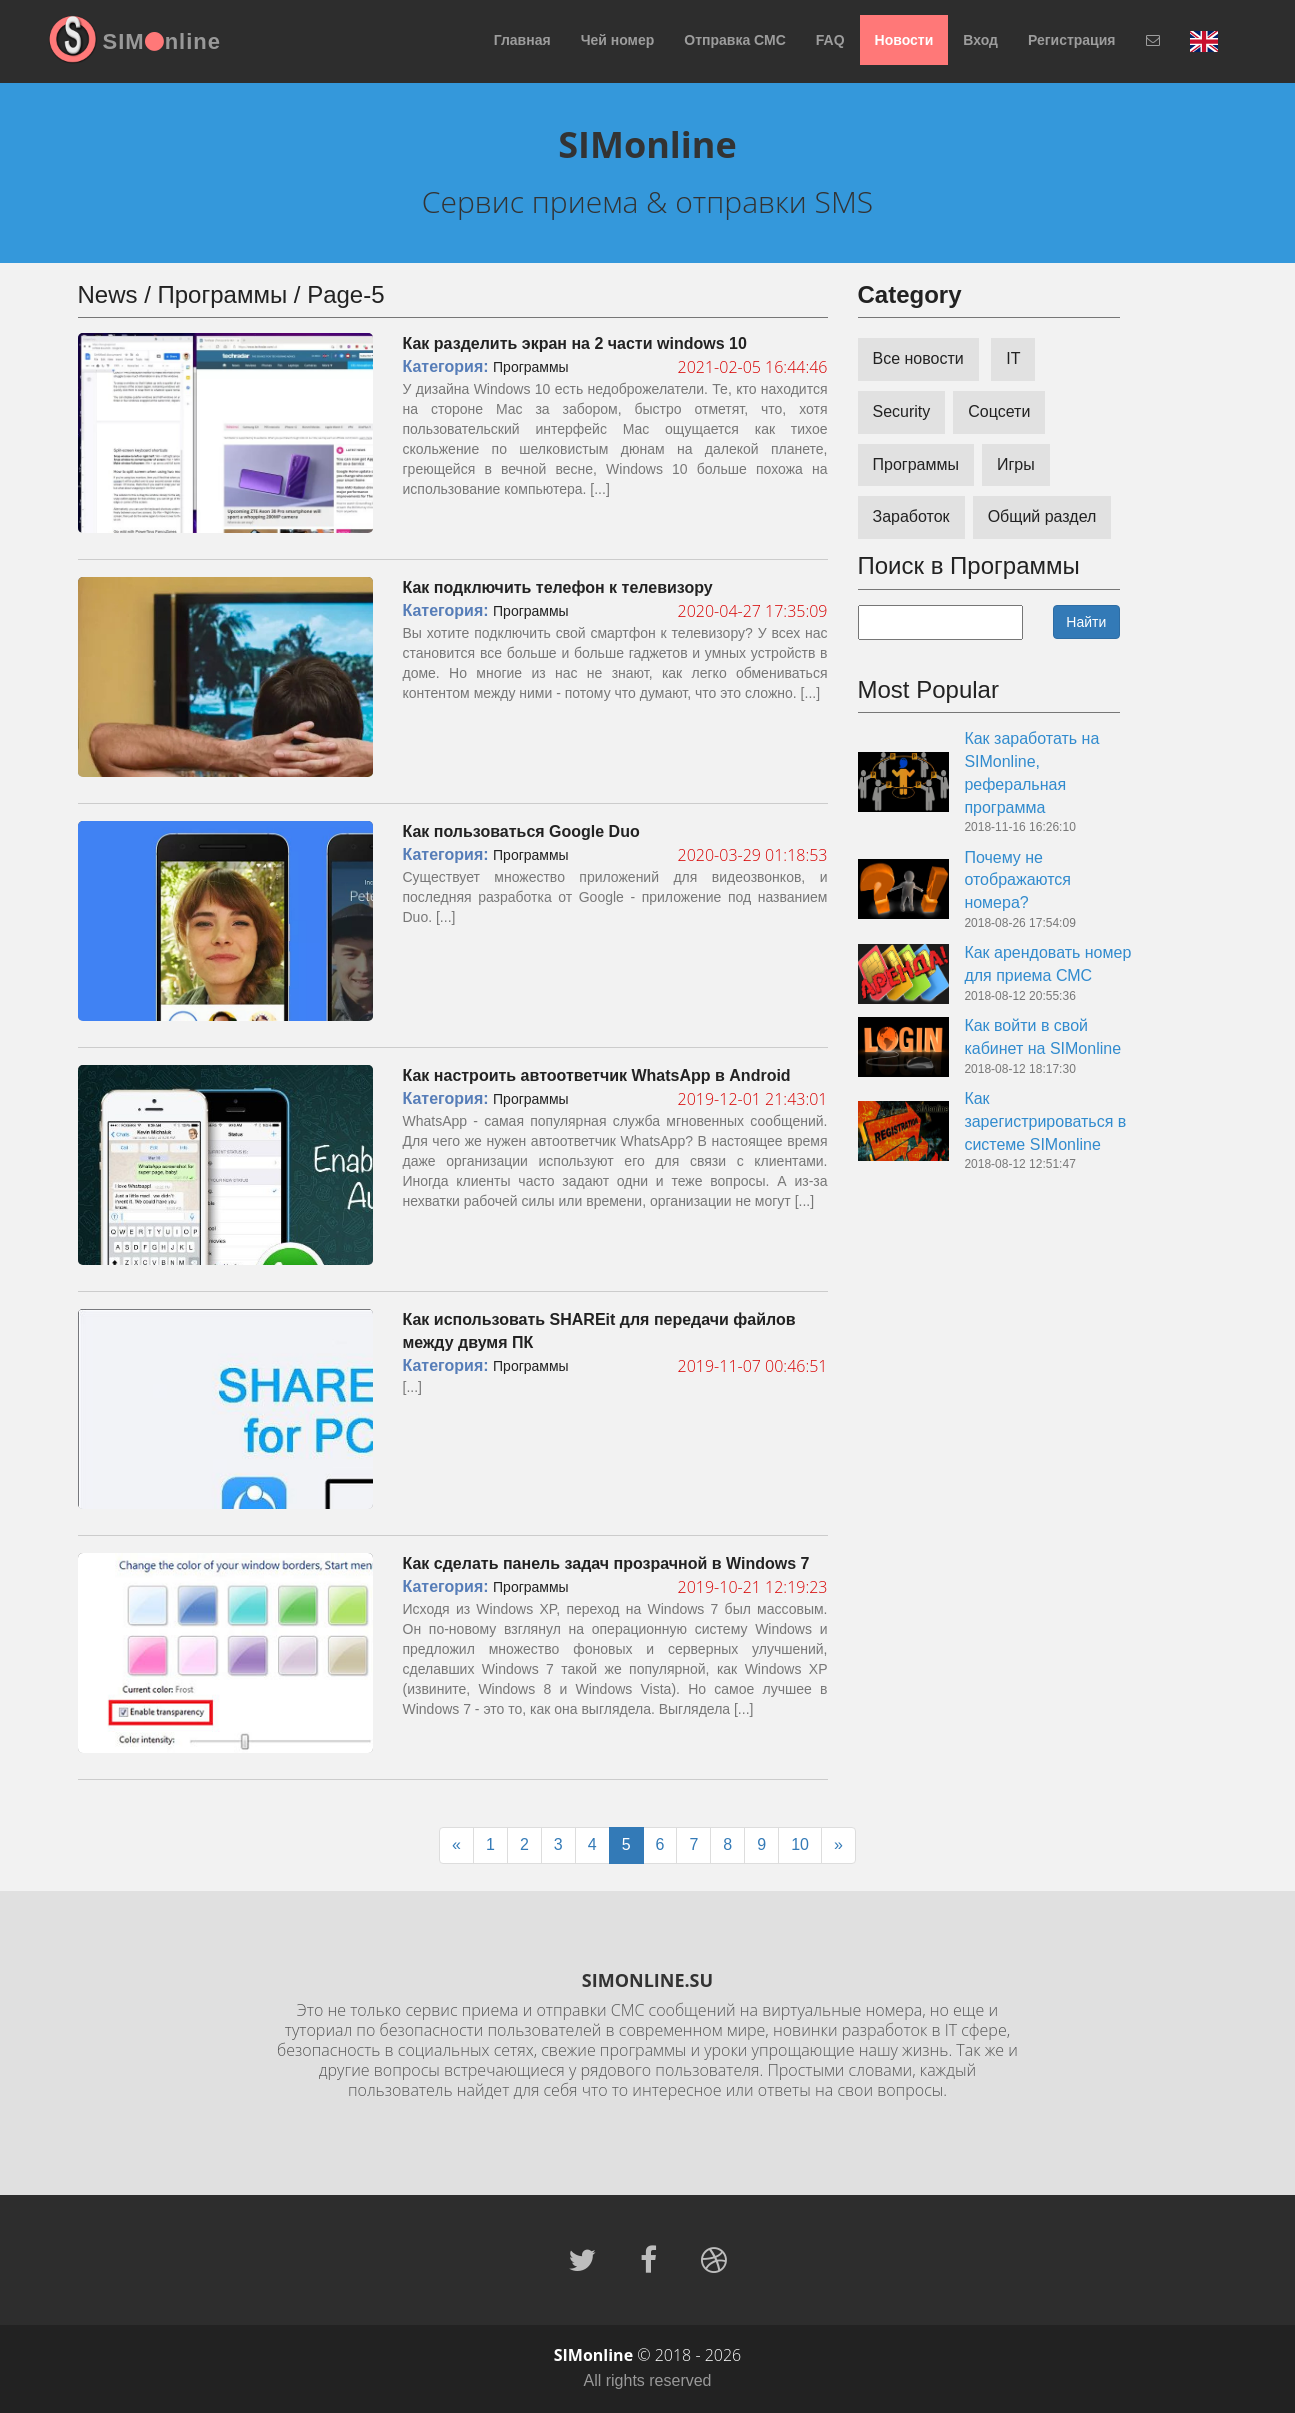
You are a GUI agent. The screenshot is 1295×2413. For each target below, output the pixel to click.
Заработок (911, 516)
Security (902, 411)
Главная (522, 40)
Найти (1086, 622)
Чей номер (618, 40)
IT (1013, 358)
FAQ (830, 40)
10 (800, 1844)
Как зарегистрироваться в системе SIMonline (1045, 1121)
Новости (904, 40)
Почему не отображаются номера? (1017, 880)
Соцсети (999, 411)
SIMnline (162, 41)
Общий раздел (1042, 516)
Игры (1016, 464)
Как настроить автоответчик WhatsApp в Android (597, 1075)
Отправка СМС (735, 40)
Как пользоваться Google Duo (521, 831)
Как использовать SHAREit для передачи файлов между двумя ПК (599, 1331)
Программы (531, 367)
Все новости (918, 358)
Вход (980, 40)
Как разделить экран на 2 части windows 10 (575, 343)
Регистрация (1072, 40)
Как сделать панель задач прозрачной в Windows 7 (606, 1563)
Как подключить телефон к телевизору (558, 587)
